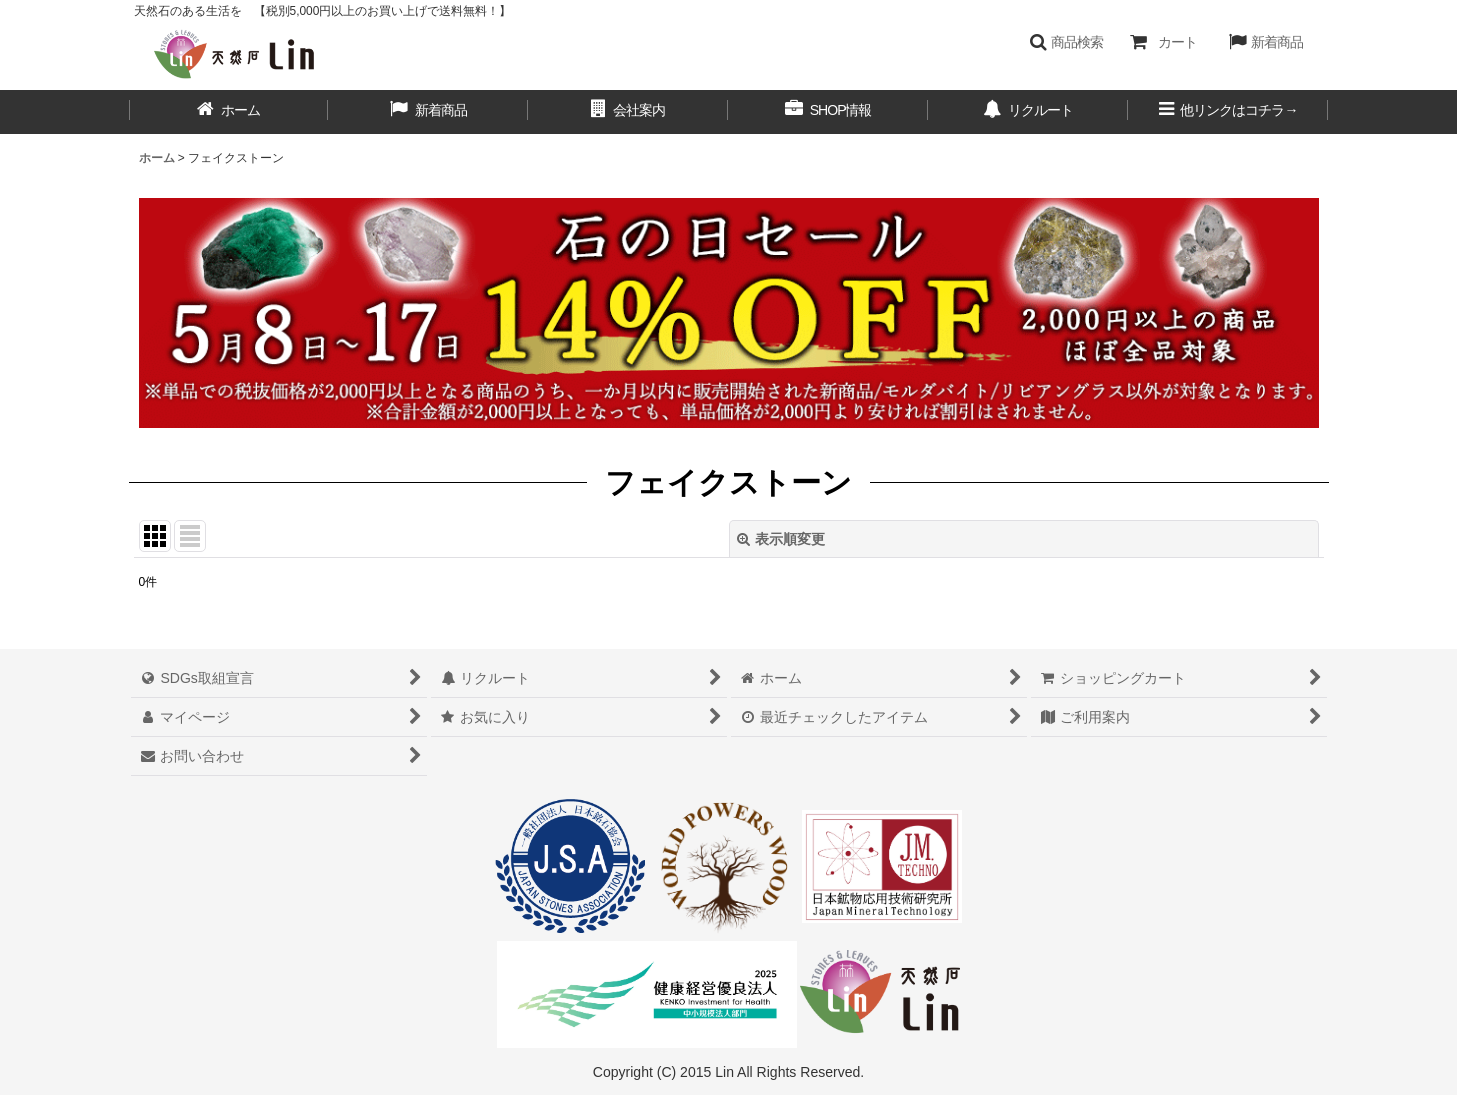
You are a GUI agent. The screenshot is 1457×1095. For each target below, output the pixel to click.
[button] (1066, 42)
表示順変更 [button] (781, 539)
